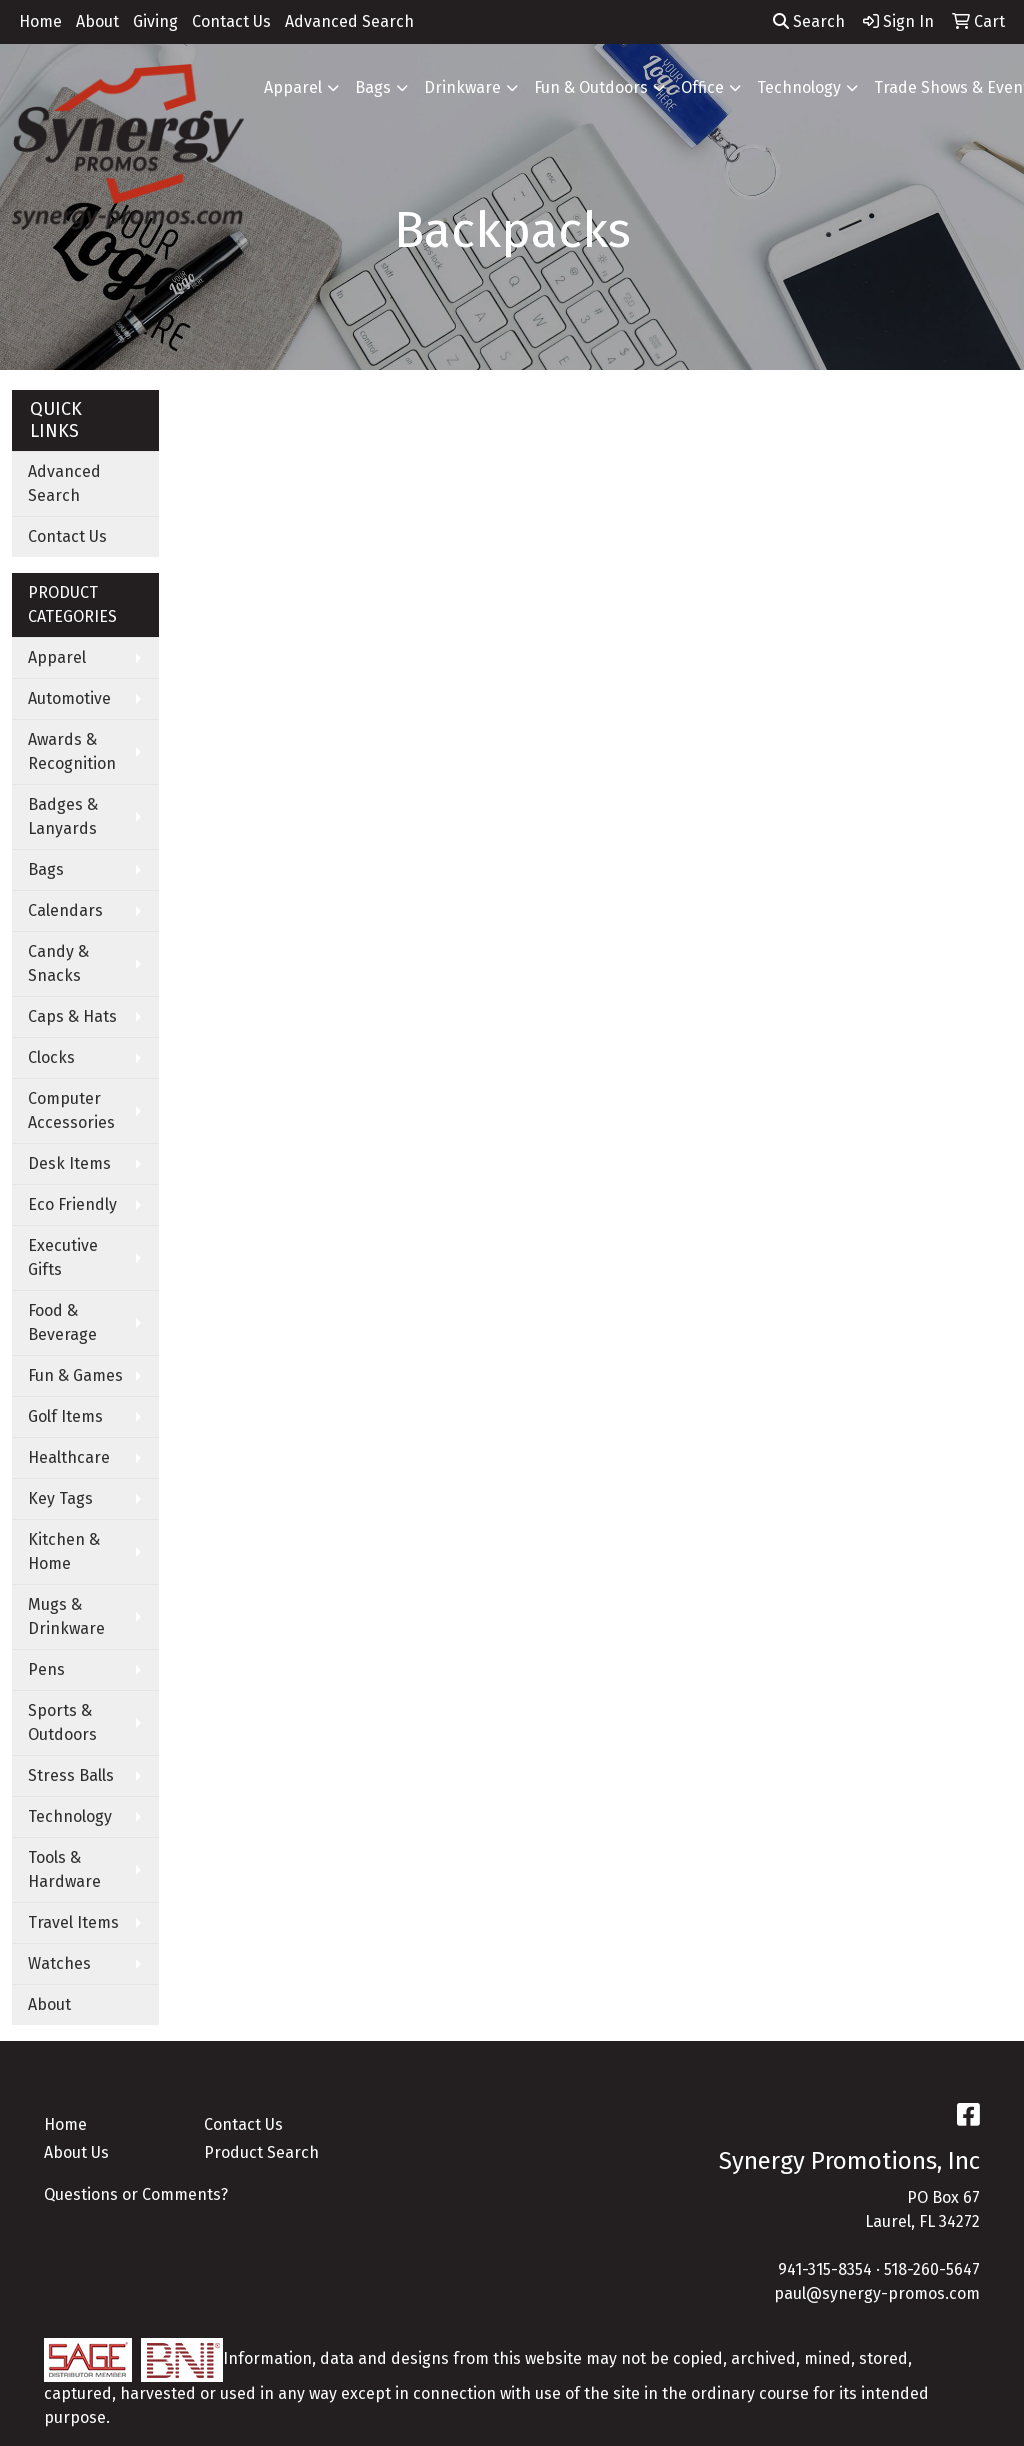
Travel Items (73, 1922)
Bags (373, 87)
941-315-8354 (825, 2269)
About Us (76, 2152)
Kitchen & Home (64, 1551)
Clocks (51, 1057)
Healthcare (69, 1457)
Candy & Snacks (58, 963)
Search (809, 21)
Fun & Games (75, 1375)
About (97, 21)
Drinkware (462, 87)
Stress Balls (71, 1775)
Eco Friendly (72, 1204)
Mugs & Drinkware (66, 1616)
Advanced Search (349, 21)
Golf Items (65, 1416)
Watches (59, 1963)
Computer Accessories (71, 1110)
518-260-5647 (932, 2269)
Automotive (69, 698)
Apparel (293, 87)
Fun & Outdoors (591, 87)
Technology (799, 87)
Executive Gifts (63, 1257)
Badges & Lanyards (63, 816)
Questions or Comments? (136, 2194)
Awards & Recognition (72, 751)
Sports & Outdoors (62, 1722)
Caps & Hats (72, 1016)
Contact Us (231, 21)
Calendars (65, 910)
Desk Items (69, 1163)
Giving (155, 21)
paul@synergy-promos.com (877, 2293)
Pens (46, 1669)
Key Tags (60, 1498)
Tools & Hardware (64, 1869)
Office (702, 87)
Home (40, 21)
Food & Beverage (62, 1322)
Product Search (261, 2152)
